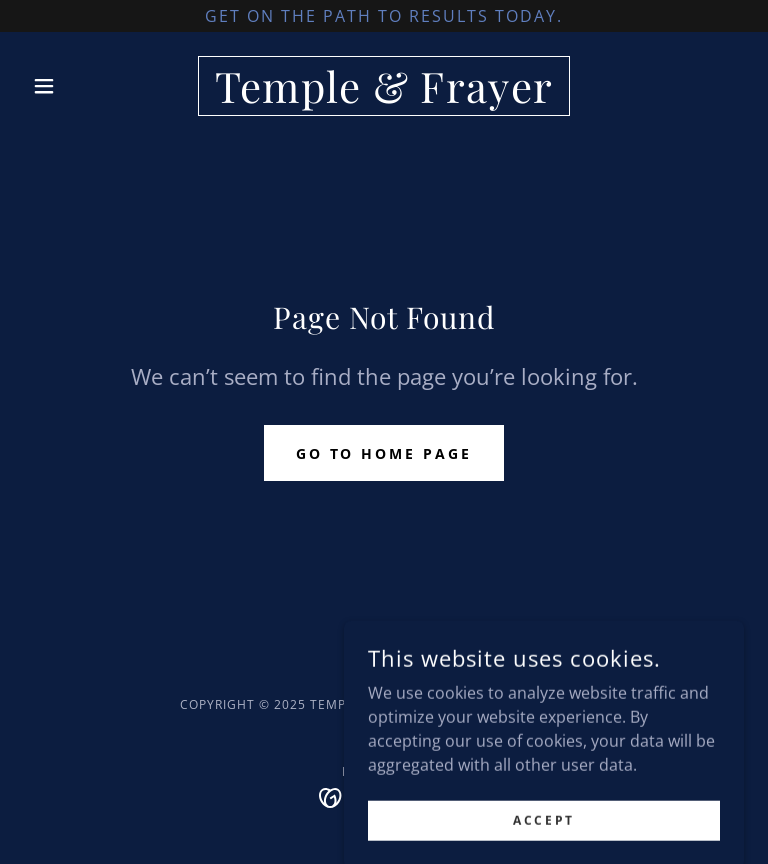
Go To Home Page (384, 453)
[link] (384, 97)
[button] (78, 86)
